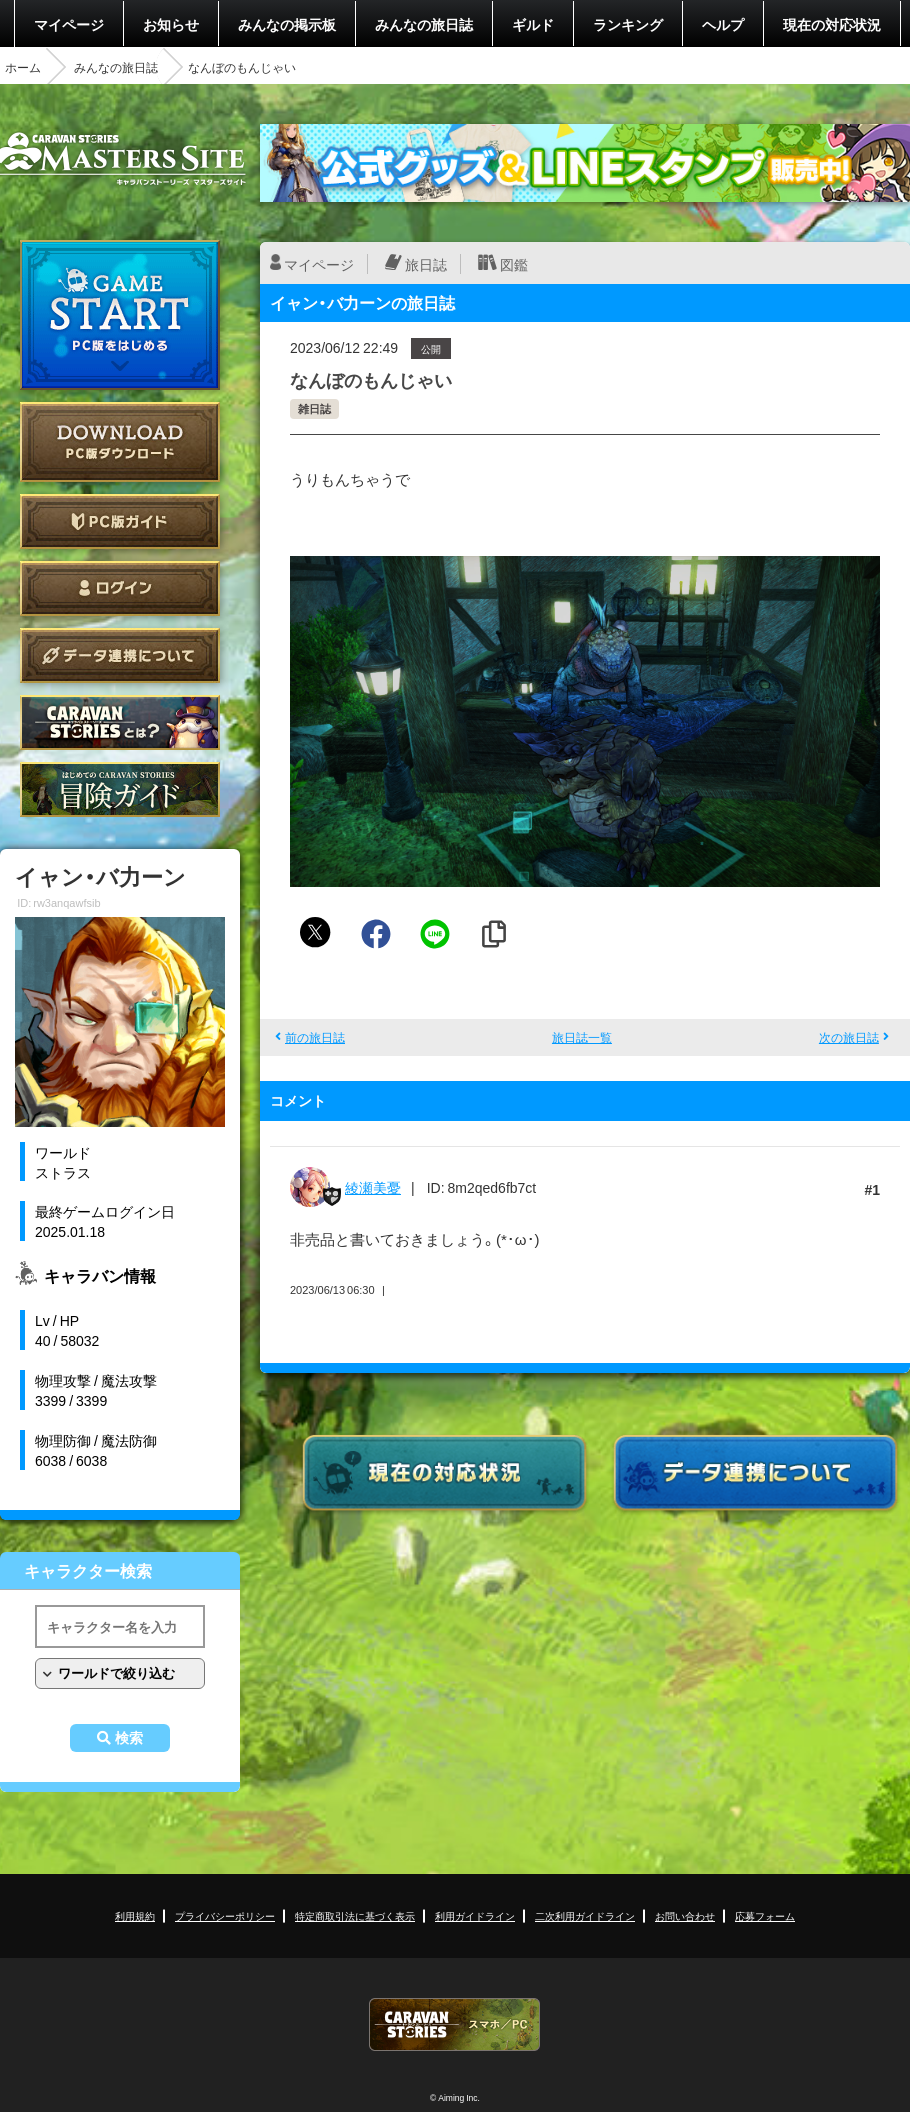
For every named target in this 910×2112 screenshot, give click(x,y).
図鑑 (514, 264)
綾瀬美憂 (373, 1187)
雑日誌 (314, 408)
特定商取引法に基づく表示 (355, 1915)
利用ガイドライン (475, 1915)
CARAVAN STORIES (455, 2024)
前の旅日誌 (315, 1037)
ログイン (120, 588)
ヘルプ (723, 24)
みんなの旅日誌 (424, 24)
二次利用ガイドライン (585, 1915)
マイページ (69, 24)
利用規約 (135, 1915)
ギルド (533, 24)
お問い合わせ (685, 1915)
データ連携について (120, 655)
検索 (129, 1738)
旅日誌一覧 (582, 1037)
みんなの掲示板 (287, 24)
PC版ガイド (120, 521)
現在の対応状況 (832, 24)
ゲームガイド (120, 789)
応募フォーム (765, 1915)
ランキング (628, 24)
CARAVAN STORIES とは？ (120, 722)
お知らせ (171, 24)
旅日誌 (426, 264)
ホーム (23, 67)
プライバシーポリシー (225, 1915)
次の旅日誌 (849, 1037)
